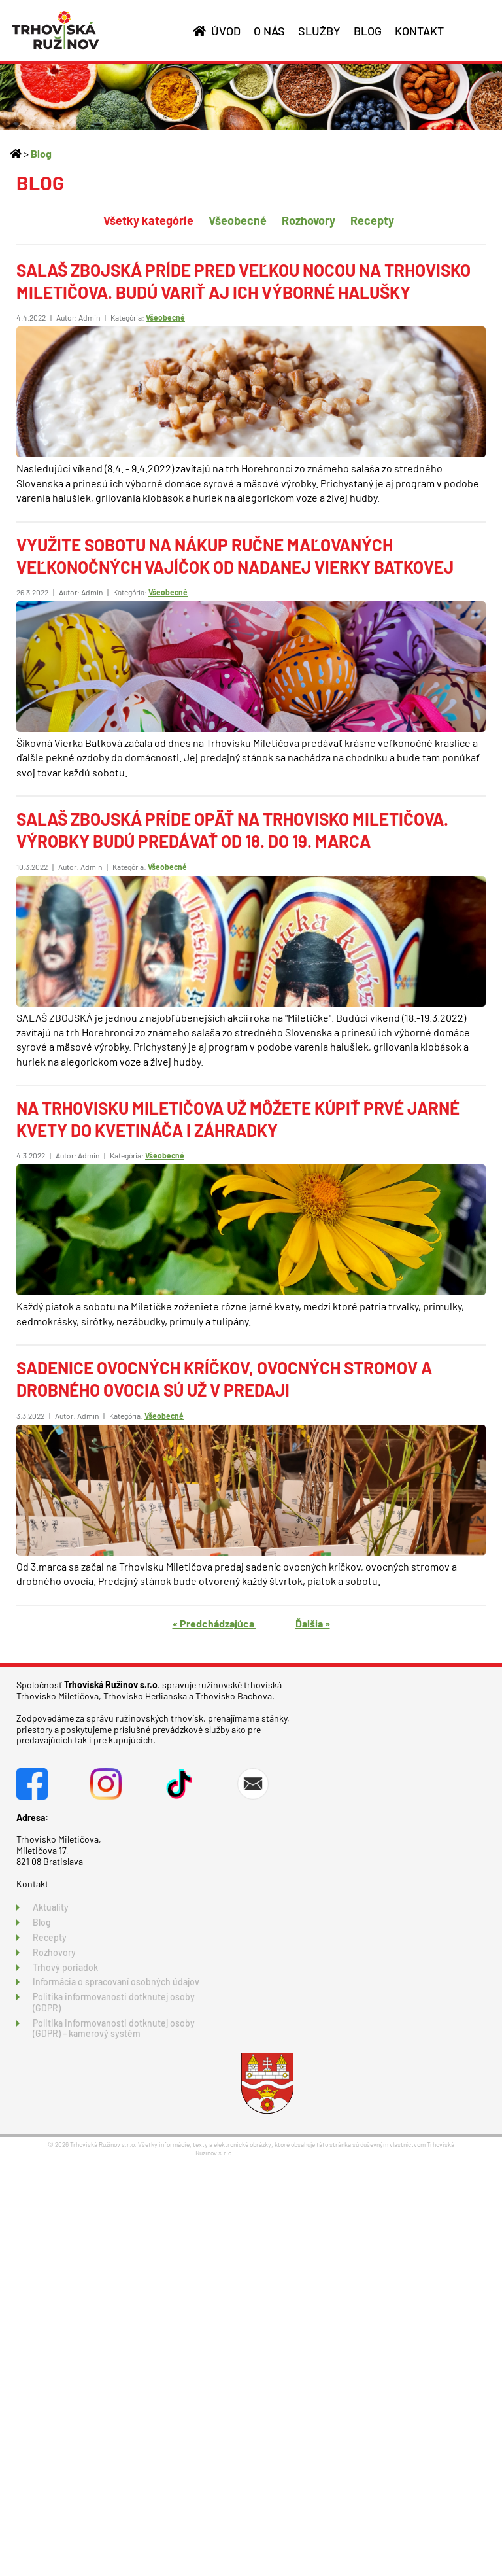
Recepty (372, 220)
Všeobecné (238, 220)
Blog (41, 153)
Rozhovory (308, 220)
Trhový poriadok (65, 1967)
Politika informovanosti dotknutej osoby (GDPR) (114, 2002)
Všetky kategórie (148, 220)
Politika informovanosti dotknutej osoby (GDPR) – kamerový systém (114, 2028)
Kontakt (32, 1883)
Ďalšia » (312, 1623)
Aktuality (51, 1907)
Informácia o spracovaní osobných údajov (116, 1981)
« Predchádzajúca (214, 1623)
